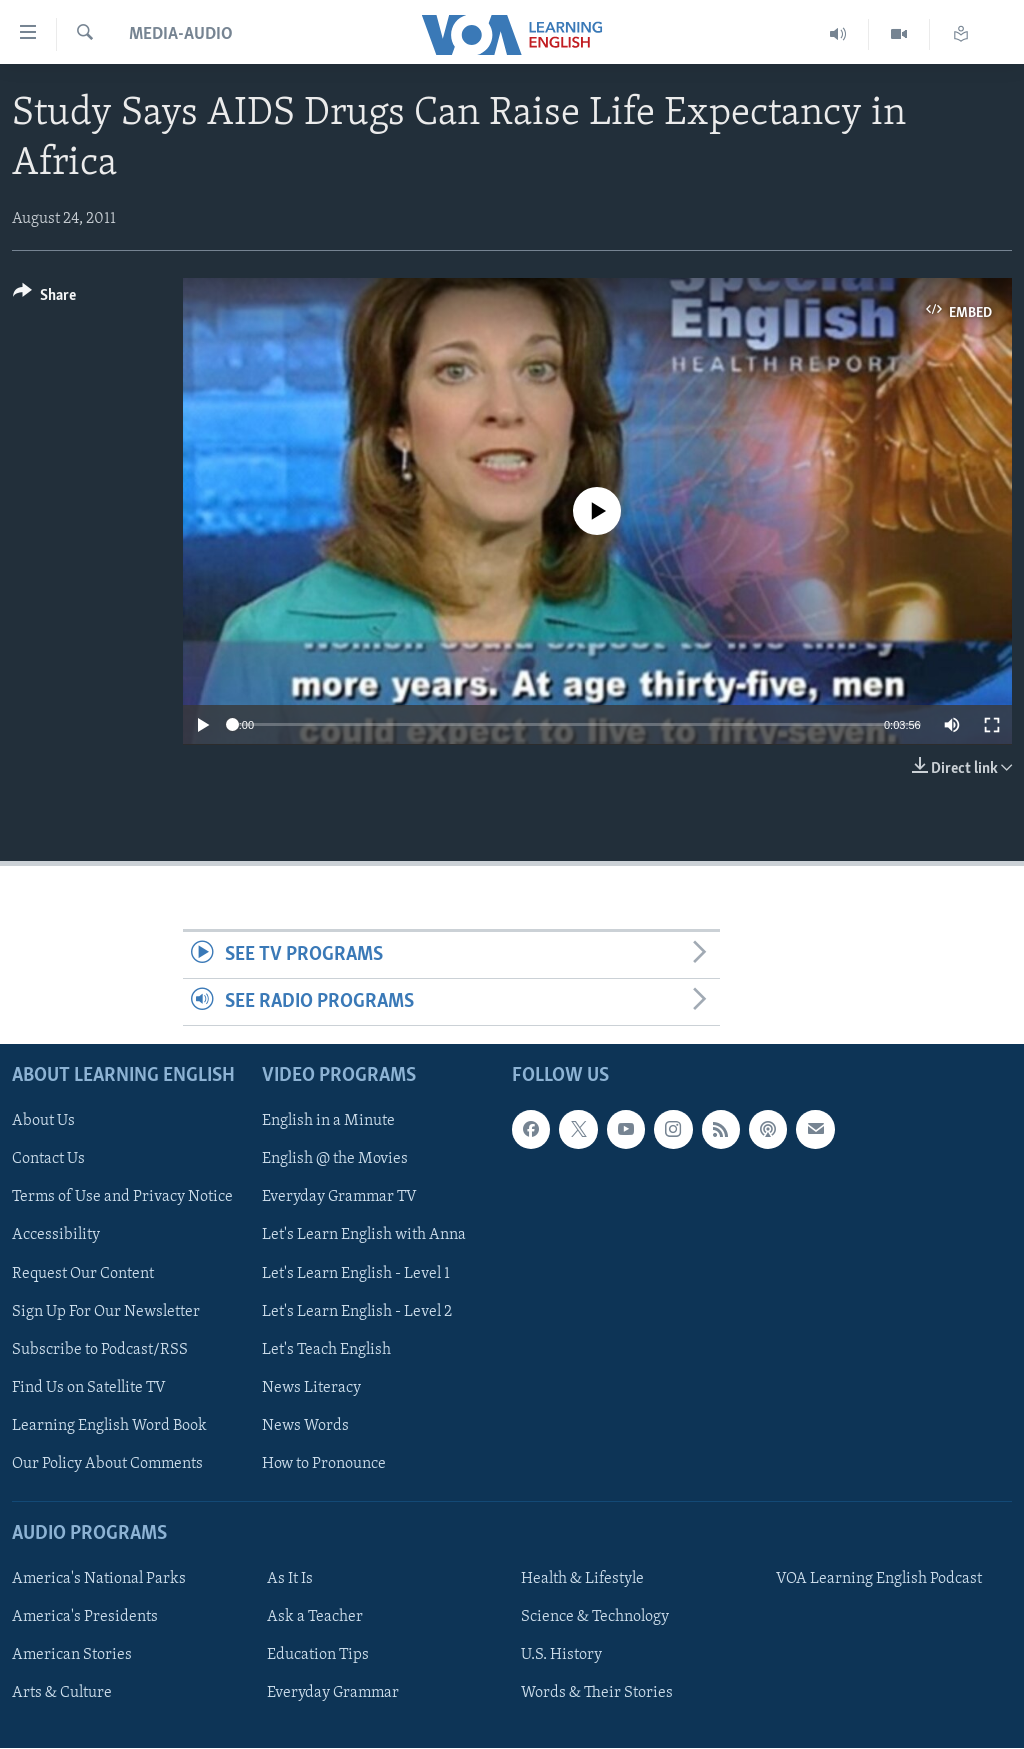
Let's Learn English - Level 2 (357, 1312)
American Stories (72, 1656)
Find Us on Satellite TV (89, 1388)
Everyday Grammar (333, 1694)
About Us (43, 1122)
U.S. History (561, 1656)
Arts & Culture (62, 1694)
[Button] (44, 298)
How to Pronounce (324, 1464)
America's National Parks (99, 1580)
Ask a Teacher (315, 1618)
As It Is (290, 1580)
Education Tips (318, 1656)
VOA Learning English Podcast (879, 1580)
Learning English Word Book (109, 1426)
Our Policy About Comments (107, 1464)
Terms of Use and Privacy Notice (122, 1198)
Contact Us (48, 1160)
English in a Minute (328, 1122)
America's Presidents (85, 1618)
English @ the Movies (335, 1160)
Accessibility (56, 1236)
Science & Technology (595, 1618)
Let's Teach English (326, 1350)
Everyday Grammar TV (339, 1198)
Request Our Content (83, 1274)
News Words (305, 1426)
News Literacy (311, 1388)
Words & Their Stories (597, 1694)
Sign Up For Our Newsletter (106, 1312)
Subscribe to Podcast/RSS (100, 1350)
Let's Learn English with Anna (364, 1236)
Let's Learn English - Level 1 (356, 1274)
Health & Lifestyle (582, 1580)
